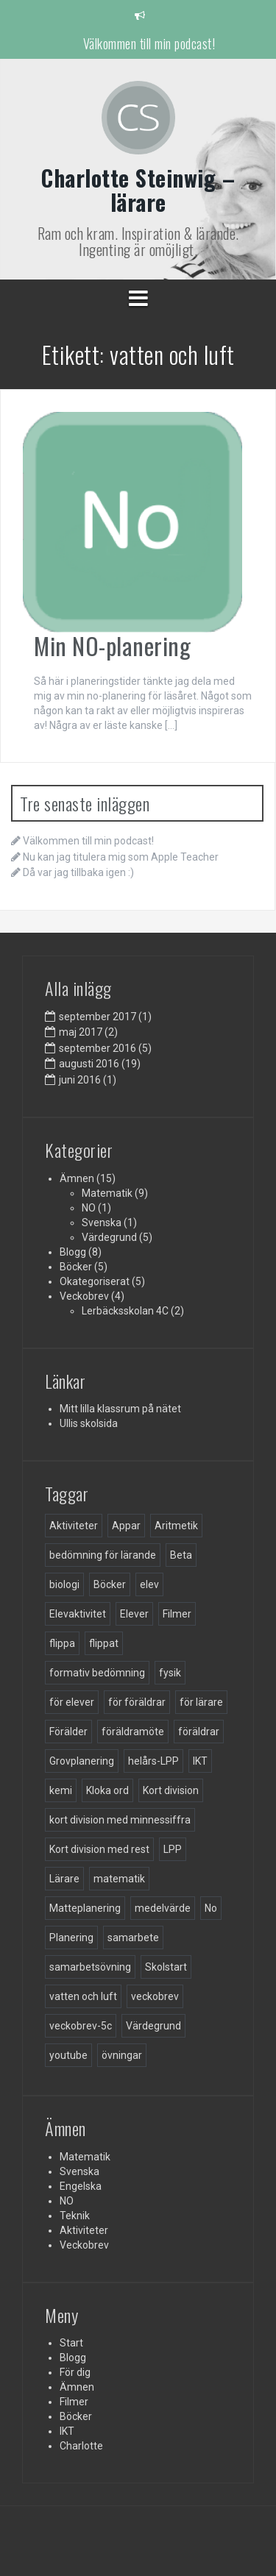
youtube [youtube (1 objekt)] (68, 2055)
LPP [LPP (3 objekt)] (172, 1849)
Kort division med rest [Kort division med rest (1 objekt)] (99, 1849)
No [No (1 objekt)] (211, 1908)
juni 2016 (80, 1080)
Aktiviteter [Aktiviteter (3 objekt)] (73, 1525)
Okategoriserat (95, 1281)
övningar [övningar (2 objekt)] (122, 2055)
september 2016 (97, 1048)
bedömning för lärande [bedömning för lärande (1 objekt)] (102, 1555)
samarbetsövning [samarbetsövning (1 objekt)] (90, 1967)
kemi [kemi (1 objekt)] (60, 1790)
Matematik (107, 1193)
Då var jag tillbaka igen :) (78, 872)
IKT (67, 2431)
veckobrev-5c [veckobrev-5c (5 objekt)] (80, 2026)
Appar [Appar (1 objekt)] (126, 1525)
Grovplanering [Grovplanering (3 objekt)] (81, 1761)
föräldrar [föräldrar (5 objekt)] (198, 1731)
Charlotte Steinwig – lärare (138, 189)
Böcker (76, 1267)
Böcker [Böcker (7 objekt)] (109, 1584)
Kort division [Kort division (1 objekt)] (171, 1790)
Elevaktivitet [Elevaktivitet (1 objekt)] (77, 1614)
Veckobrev (84, 1296)
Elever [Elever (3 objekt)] (134, 1614)
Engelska (81, 2186)
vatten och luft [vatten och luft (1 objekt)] (83, 1996)
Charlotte (81, 2446)
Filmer (74, 2402)
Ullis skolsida (89, 1423)
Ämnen (77, 1178)
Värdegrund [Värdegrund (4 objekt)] (153, 2026)
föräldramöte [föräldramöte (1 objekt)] (133, 1731)
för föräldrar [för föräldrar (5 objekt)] (137, 1702)
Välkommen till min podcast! (149, 43)
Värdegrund (109, 1237)
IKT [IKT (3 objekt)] (200, 1761)
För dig (75, 2372)
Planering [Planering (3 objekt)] (71, 1937)
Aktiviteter (84, 2230)
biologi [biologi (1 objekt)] (64, 1584)
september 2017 (97, 1016)
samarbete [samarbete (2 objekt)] (133, 1937)
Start (71, 2343)
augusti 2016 (89, 1064)
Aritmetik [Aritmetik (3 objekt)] (176, 1525)
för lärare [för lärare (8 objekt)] (201, 1702)
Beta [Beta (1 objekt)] (181, 1555)
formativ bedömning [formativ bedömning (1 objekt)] (97, 1673)
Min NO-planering (112, 645)
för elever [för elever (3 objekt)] (71, 1702)
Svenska (101, 1222)
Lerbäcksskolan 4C (125, 1311)
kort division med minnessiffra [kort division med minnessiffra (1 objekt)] (120, 1820)
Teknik (75, 2215)
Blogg (73, 1252)
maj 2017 (80, 1032)
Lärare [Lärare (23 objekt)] (64, 1879)
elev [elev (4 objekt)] (149, 1584)
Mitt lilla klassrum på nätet (120, 1409)
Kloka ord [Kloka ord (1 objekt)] (107, 1790)
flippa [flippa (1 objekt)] (62, 1643)
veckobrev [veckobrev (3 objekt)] (155, 1996)
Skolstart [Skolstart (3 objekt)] (166, 1967)
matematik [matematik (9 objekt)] (119, 1879)
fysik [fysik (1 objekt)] (170, 1673)
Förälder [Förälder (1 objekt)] (68, 1731)
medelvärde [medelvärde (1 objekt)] (163, 1908)
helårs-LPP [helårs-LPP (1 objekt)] (153, 1761)
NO (89, 1208)
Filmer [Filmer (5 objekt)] (177, 1614)
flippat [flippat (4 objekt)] (103, 1643)
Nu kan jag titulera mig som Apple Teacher (121, 857)
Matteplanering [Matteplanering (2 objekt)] (85, 1908)
